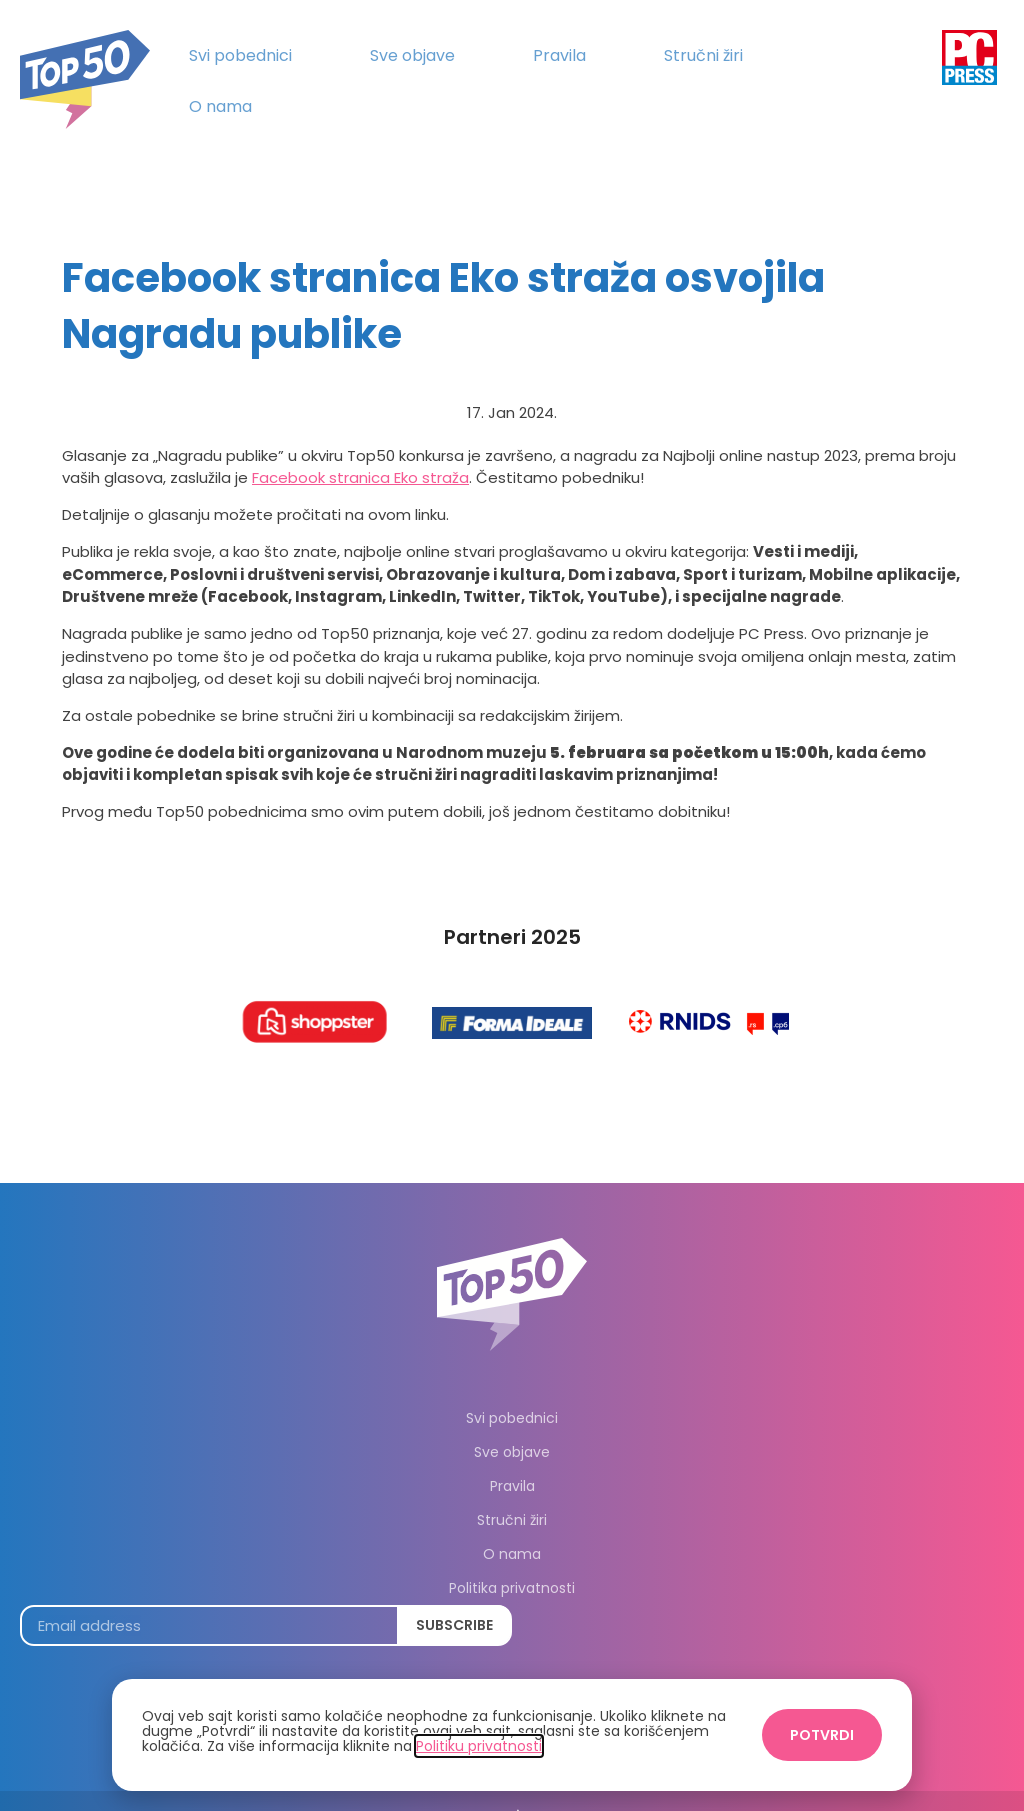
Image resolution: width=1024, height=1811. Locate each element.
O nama (220, 106)
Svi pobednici (240, 55)
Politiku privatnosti (479, 1746)
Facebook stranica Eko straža (360, 449)
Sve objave (412, 55)
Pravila (559, 55)
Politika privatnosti (512, 1560)
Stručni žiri (703, 55)
